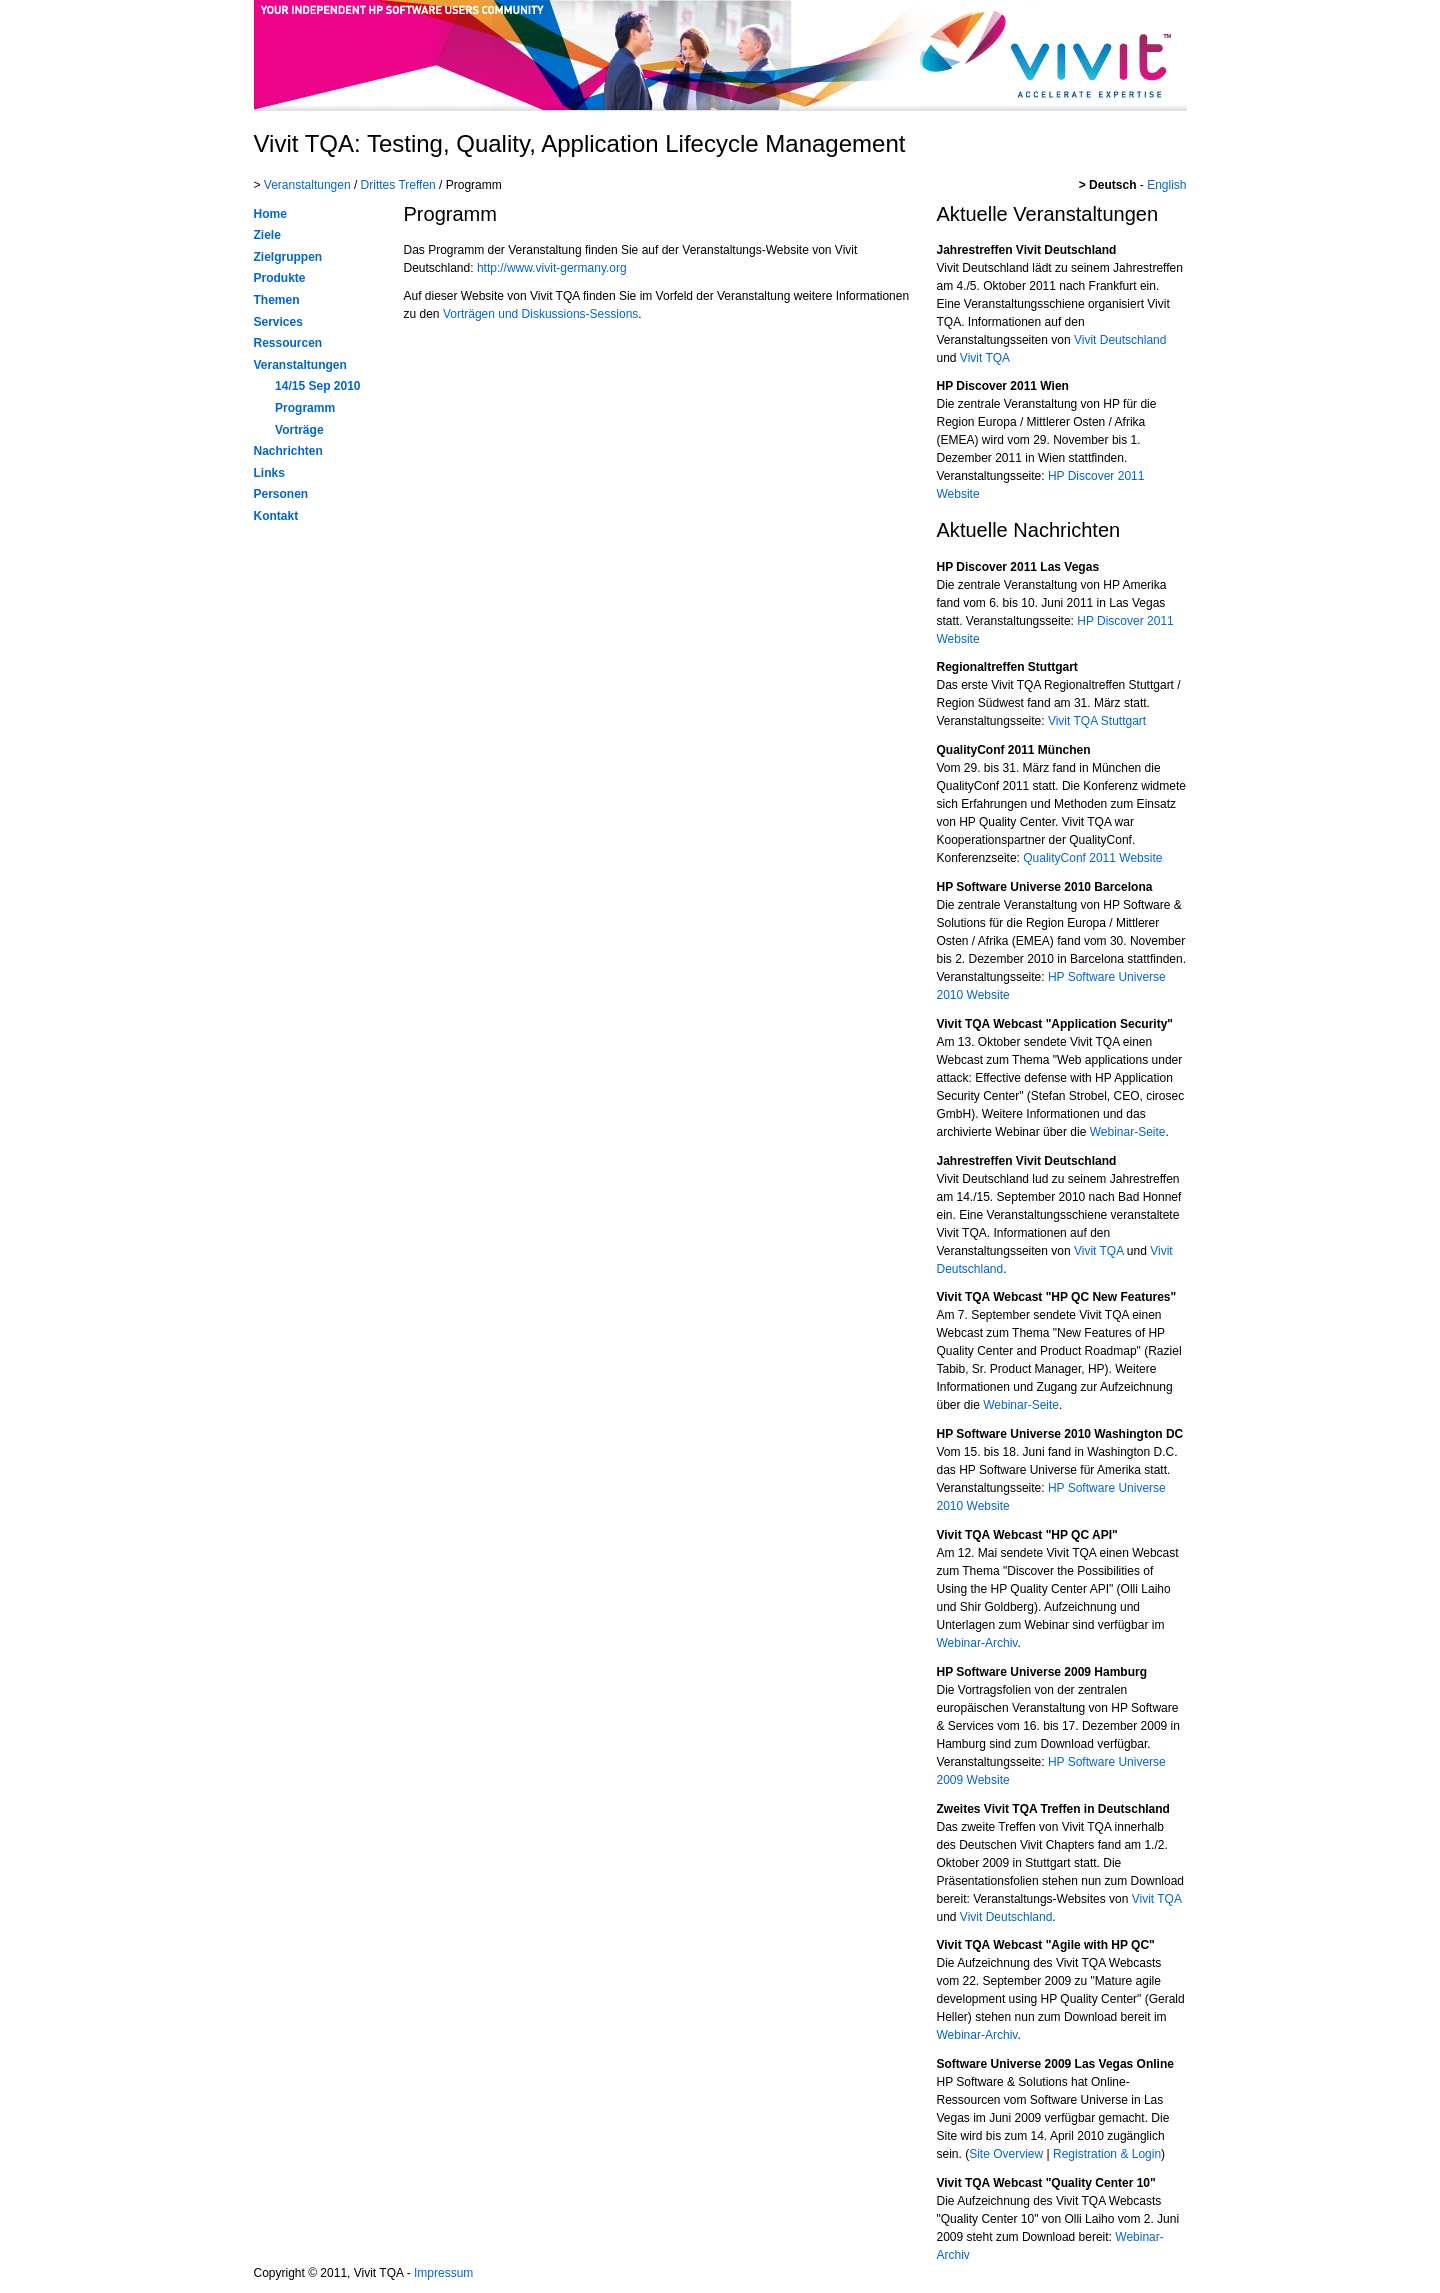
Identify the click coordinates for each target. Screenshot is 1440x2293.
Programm (305, 408)
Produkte (280, 278)
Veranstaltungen (307, 185)
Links (269, 473)
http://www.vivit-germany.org (552, 268)
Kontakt (276, 516)
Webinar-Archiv (977, 1643)
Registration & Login (1107, 2154)
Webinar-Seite (1128, 1132)
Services (278, 322)
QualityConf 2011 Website (1092, 858)
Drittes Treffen (398, 185)
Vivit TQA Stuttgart (1097, 721)
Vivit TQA (985, 358)
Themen (277, 300)
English (1166, 185)
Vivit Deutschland (1120, 340)
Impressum (443, 2273)
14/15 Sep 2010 (317, 386)
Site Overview (1006, 2154)
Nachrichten (288, 451)
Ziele (267, 235)
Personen (281, 494)
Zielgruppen (288, 257)
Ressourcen (288, 343)
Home (270, 214)
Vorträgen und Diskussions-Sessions (540, 314)
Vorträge (299, 430)
